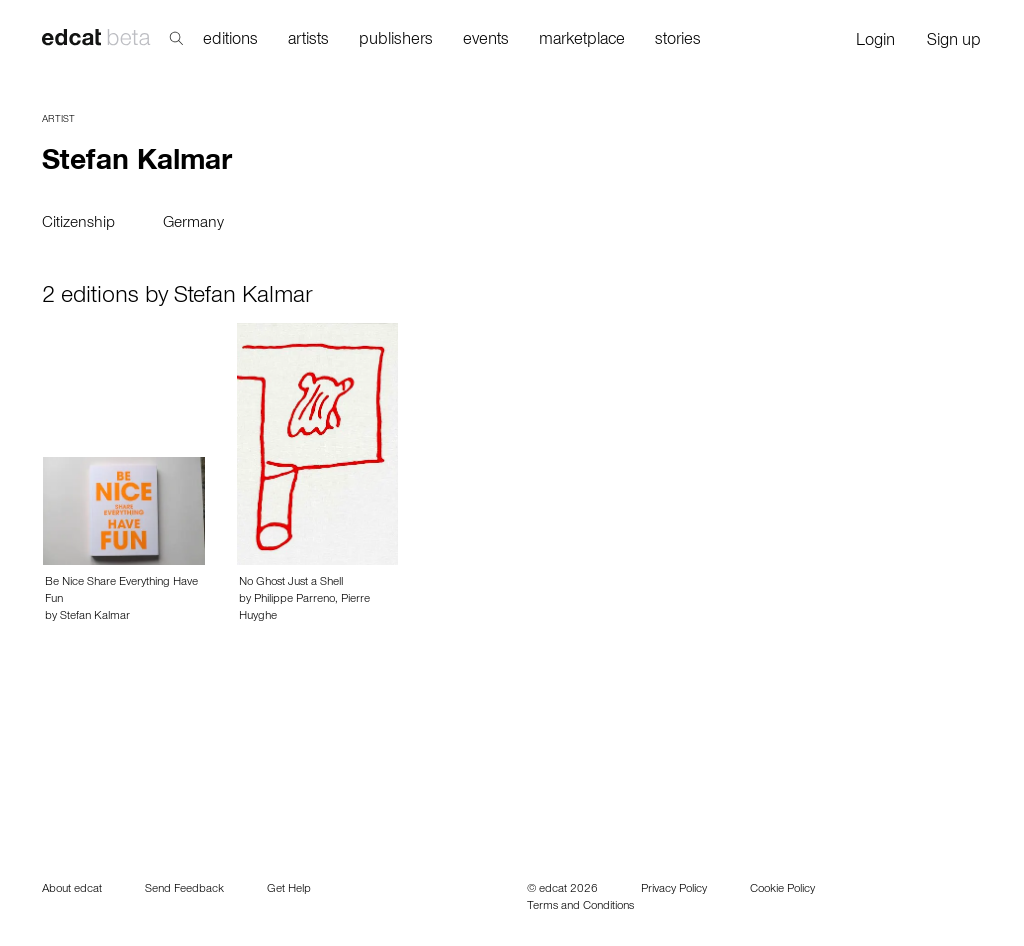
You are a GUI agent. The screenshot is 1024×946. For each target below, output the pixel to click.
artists (308, 41)
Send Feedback (184, 890)
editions (230, 41)
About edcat (72, 890)
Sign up (954, 42)
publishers (396, 41)
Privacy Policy (674, 890)
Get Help (289, 890)
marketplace (582, 41)
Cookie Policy (782, 890)
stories (678, 41)
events (486, 41)
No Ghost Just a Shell (291, 583)
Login (875, 42)
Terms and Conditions (580, 907)
